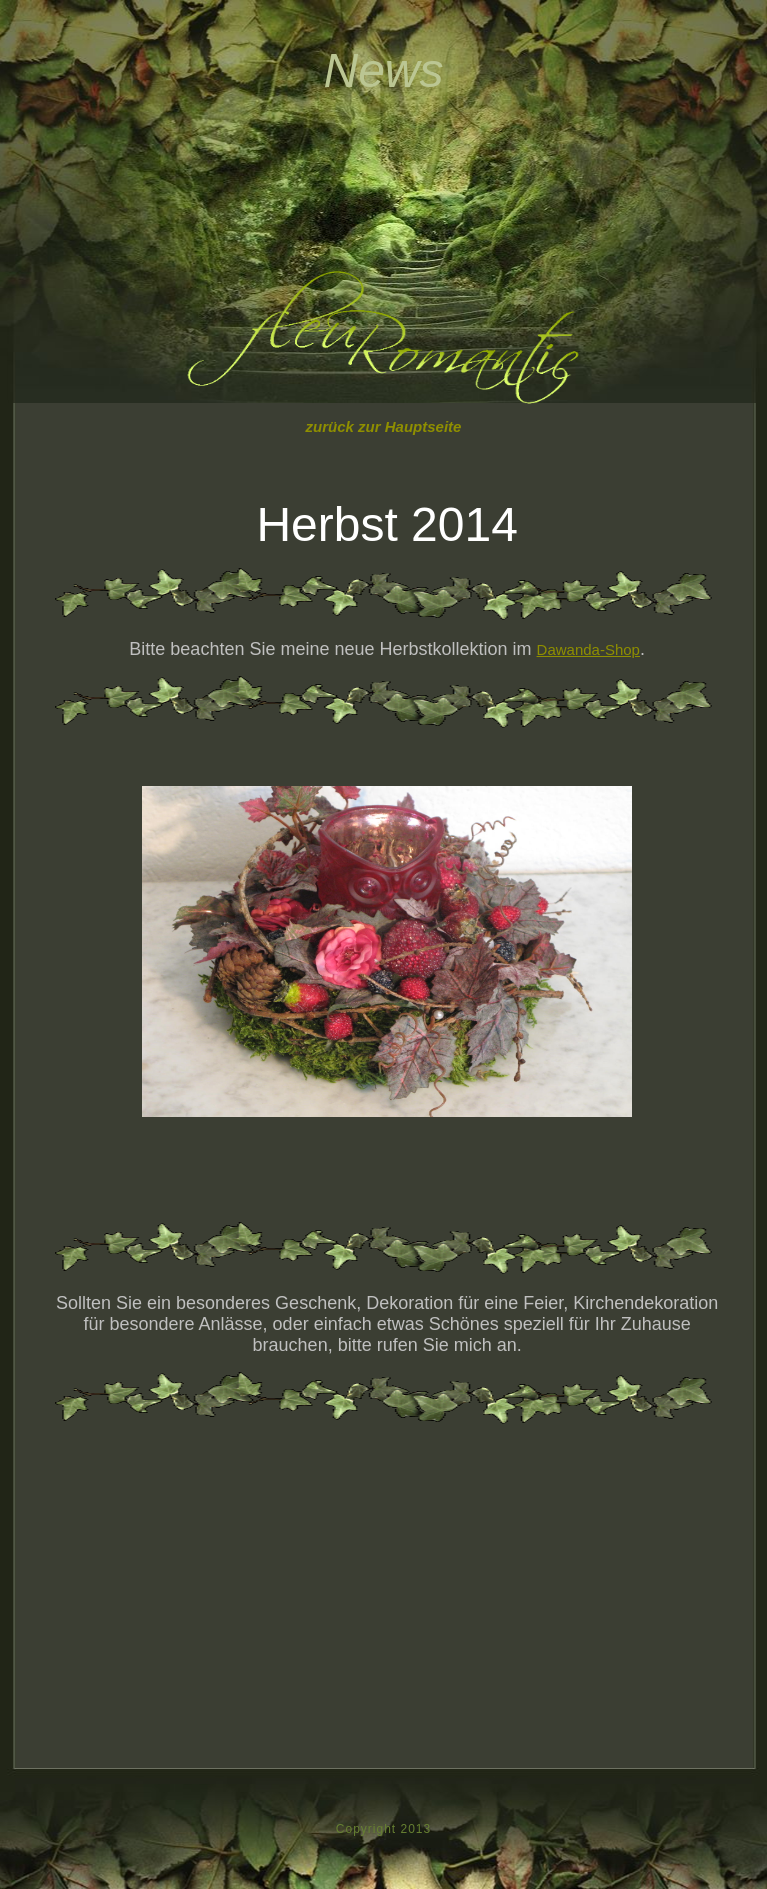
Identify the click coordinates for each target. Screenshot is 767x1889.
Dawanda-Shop (588, 649)
